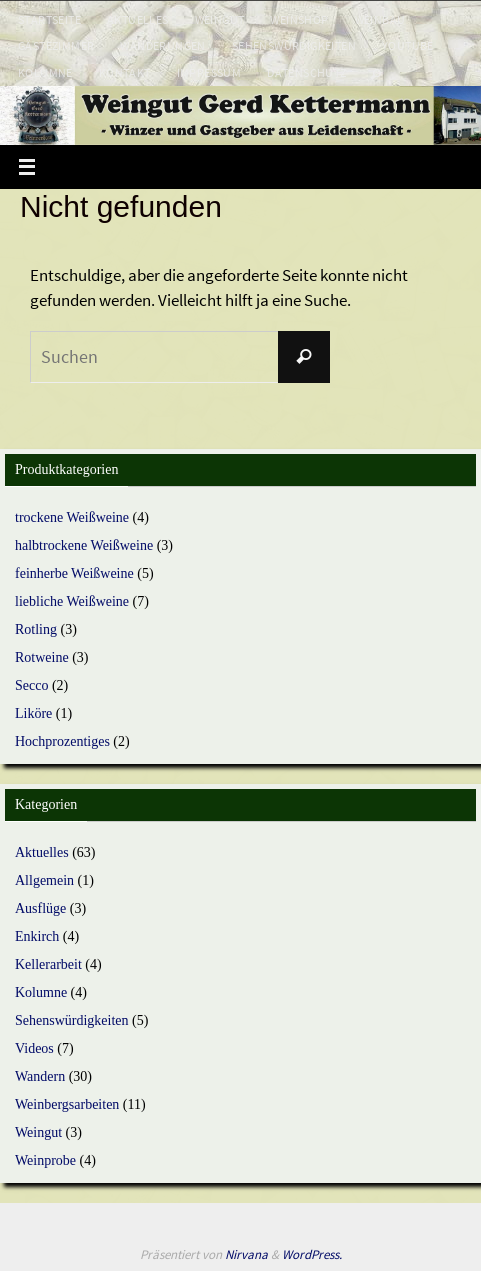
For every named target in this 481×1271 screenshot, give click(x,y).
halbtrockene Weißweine (84, 545)
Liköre (33, 713)
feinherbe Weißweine (74, 573)
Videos (34, 1048)
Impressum (209, 72)
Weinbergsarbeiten (67, 1104)
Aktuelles (138, 19)
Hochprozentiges (62, 741)
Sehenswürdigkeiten (294, 45)
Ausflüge (40, 908)
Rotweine (42, 657)
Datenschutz (306, 72)
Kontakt (125, 72)
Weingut (220, 19)
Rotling (36, 629)
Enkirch (37, 936)
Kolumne (45, 72)
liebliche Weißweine (72, 601)
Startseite (49, 19)
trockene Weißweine (72, 517)
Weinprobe (45, 1160)
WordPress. (312, 1254)
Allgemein (44, 880)
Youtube (408, 45)
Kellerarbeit (48, 964)
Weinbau (380, 19)
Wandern (40, 1076)
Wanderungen (162, 45)
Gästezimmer (56, 45)
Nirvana (246, 1254)
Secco (31, 685)
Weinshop (299, 19)
